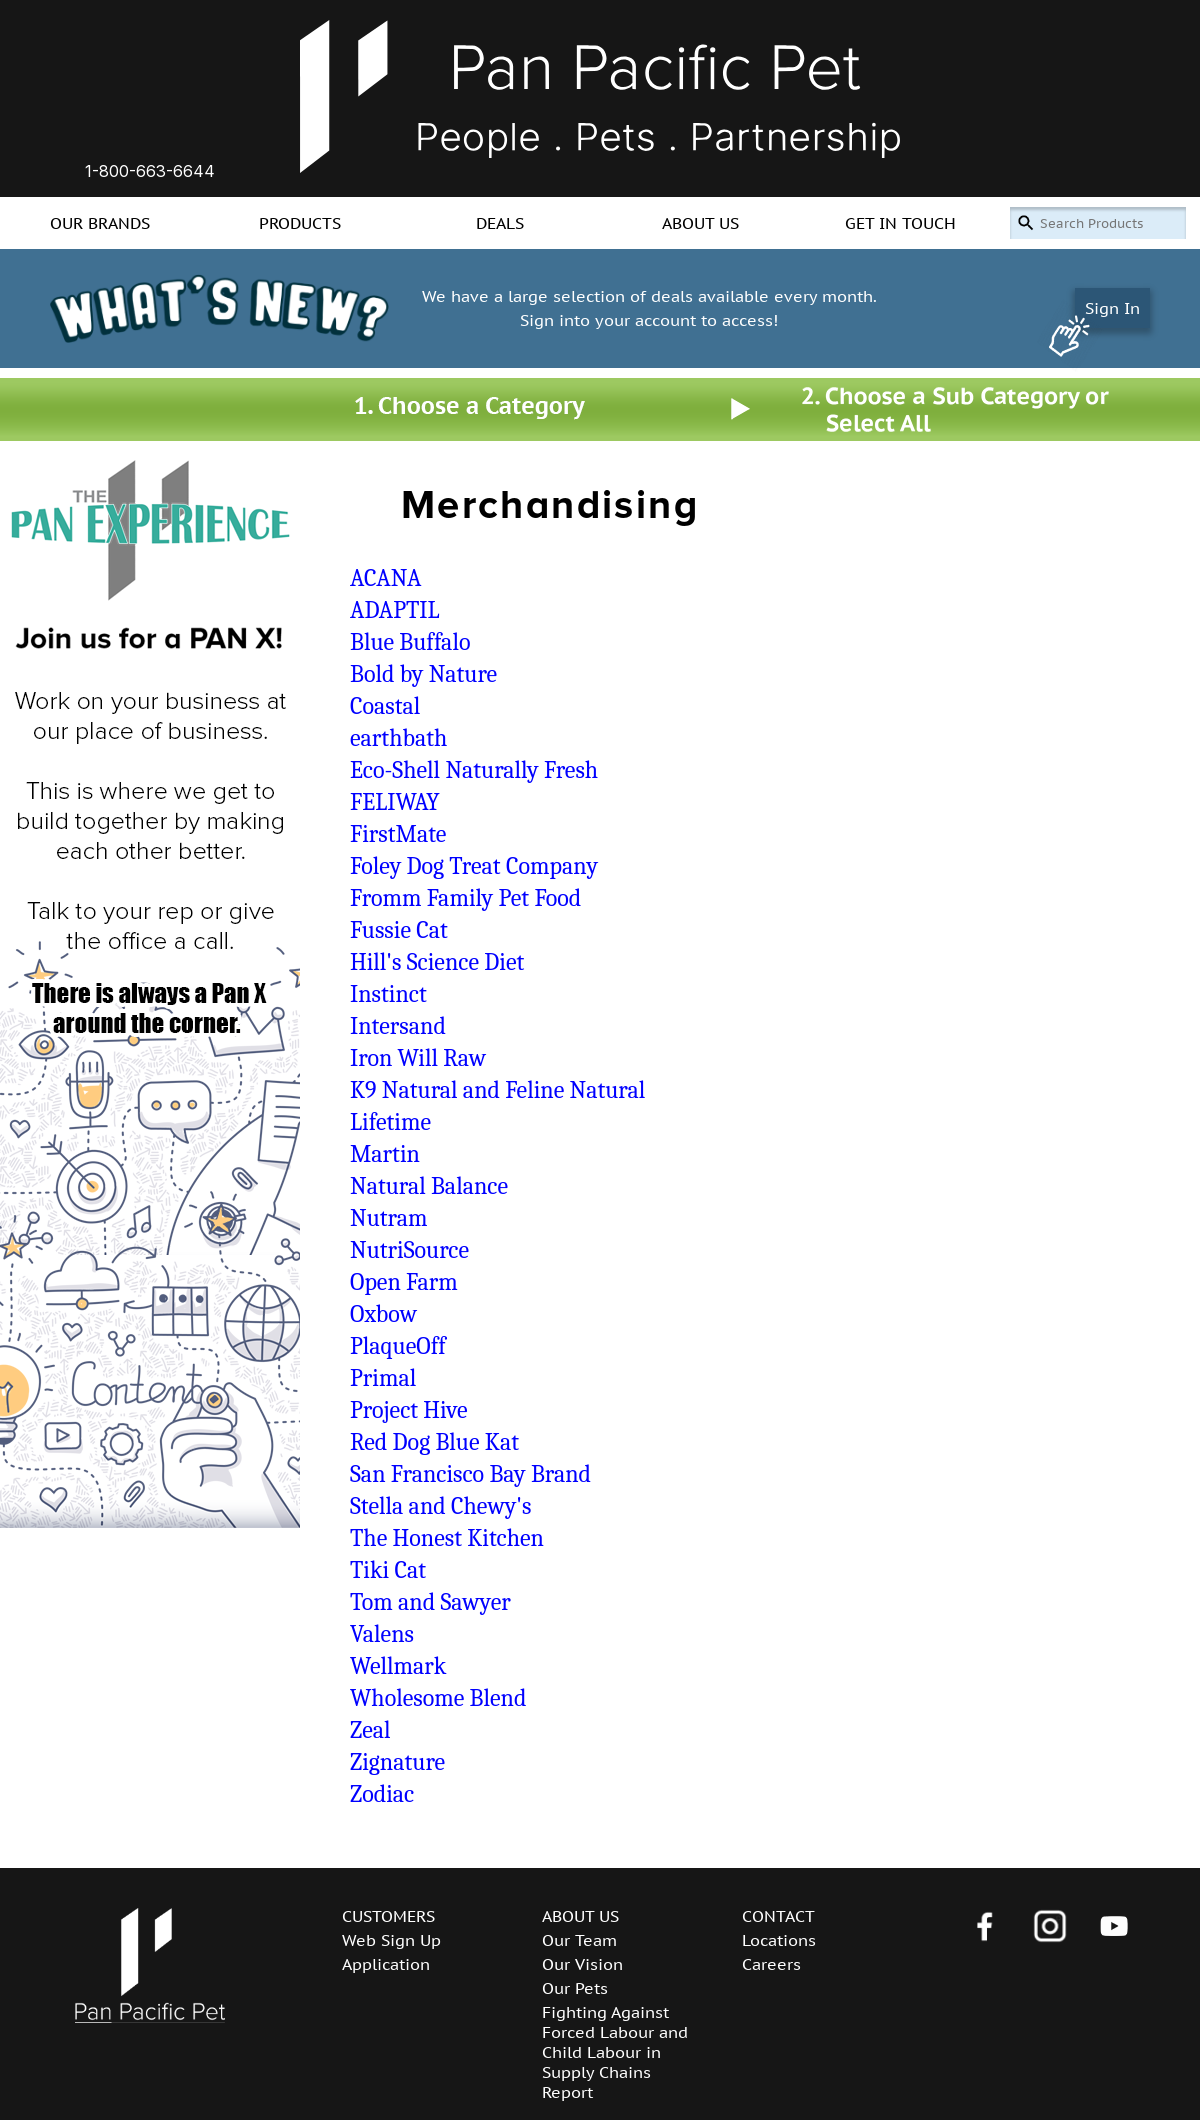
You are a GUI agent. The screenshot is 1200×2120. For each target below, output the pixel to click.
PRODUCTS (300, 223)
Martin (385, 1154)
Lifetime (390, 1122)
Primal (383, 1378)
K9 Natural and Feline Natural (497, 1090)
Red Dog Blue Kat (434, 1442)
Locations (779, 1940)
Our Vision (582, 1964)
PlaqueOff (398, 1346)
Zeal (370, 1730)
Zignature (397, 1762)
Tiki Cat (388, 1570)
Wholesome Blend (438, 1698)
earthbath (398, 738)
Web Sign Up (391, 1940)
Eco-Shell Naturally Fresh (474, 770)
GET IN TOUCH (900, 223)
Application (386, 1964)
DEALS (500, 223)
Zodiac (382, 1794)
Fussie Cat (399, 930)
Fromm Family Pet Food (465, 898)
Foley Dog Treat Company (474, 866)
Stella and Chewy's (440, 1506)
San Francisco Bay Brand (470, 1474)
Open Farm (404, 1282)
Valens (382, 1634)
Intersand (398, 1026)
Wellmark (398, 1666)
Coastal (385, 706)
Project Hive (409, 1410)
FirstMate (398, 834)
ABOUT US (700, 223)
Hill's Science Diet (437, 962)
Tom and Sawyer (430, 1602)
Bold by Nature (423, 674)
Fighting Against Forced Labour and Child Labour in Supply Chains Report (615, 2052)
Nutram (388, 1218)
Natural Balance (429, 1186)
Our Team (579, 1940)
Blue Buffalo (410, 642)
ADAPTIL (395, 610)
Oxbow (383, 1314)
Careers (771, 1964)
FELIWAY (395, 802)
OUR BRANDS (100, 223)
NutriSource (409, 1250)
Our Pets (575, 1988)
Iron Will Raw (418, 1058)
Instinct (388, 994)
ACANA (385, 578)
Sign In (1112, 308)
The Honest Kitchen (447, 1538)
